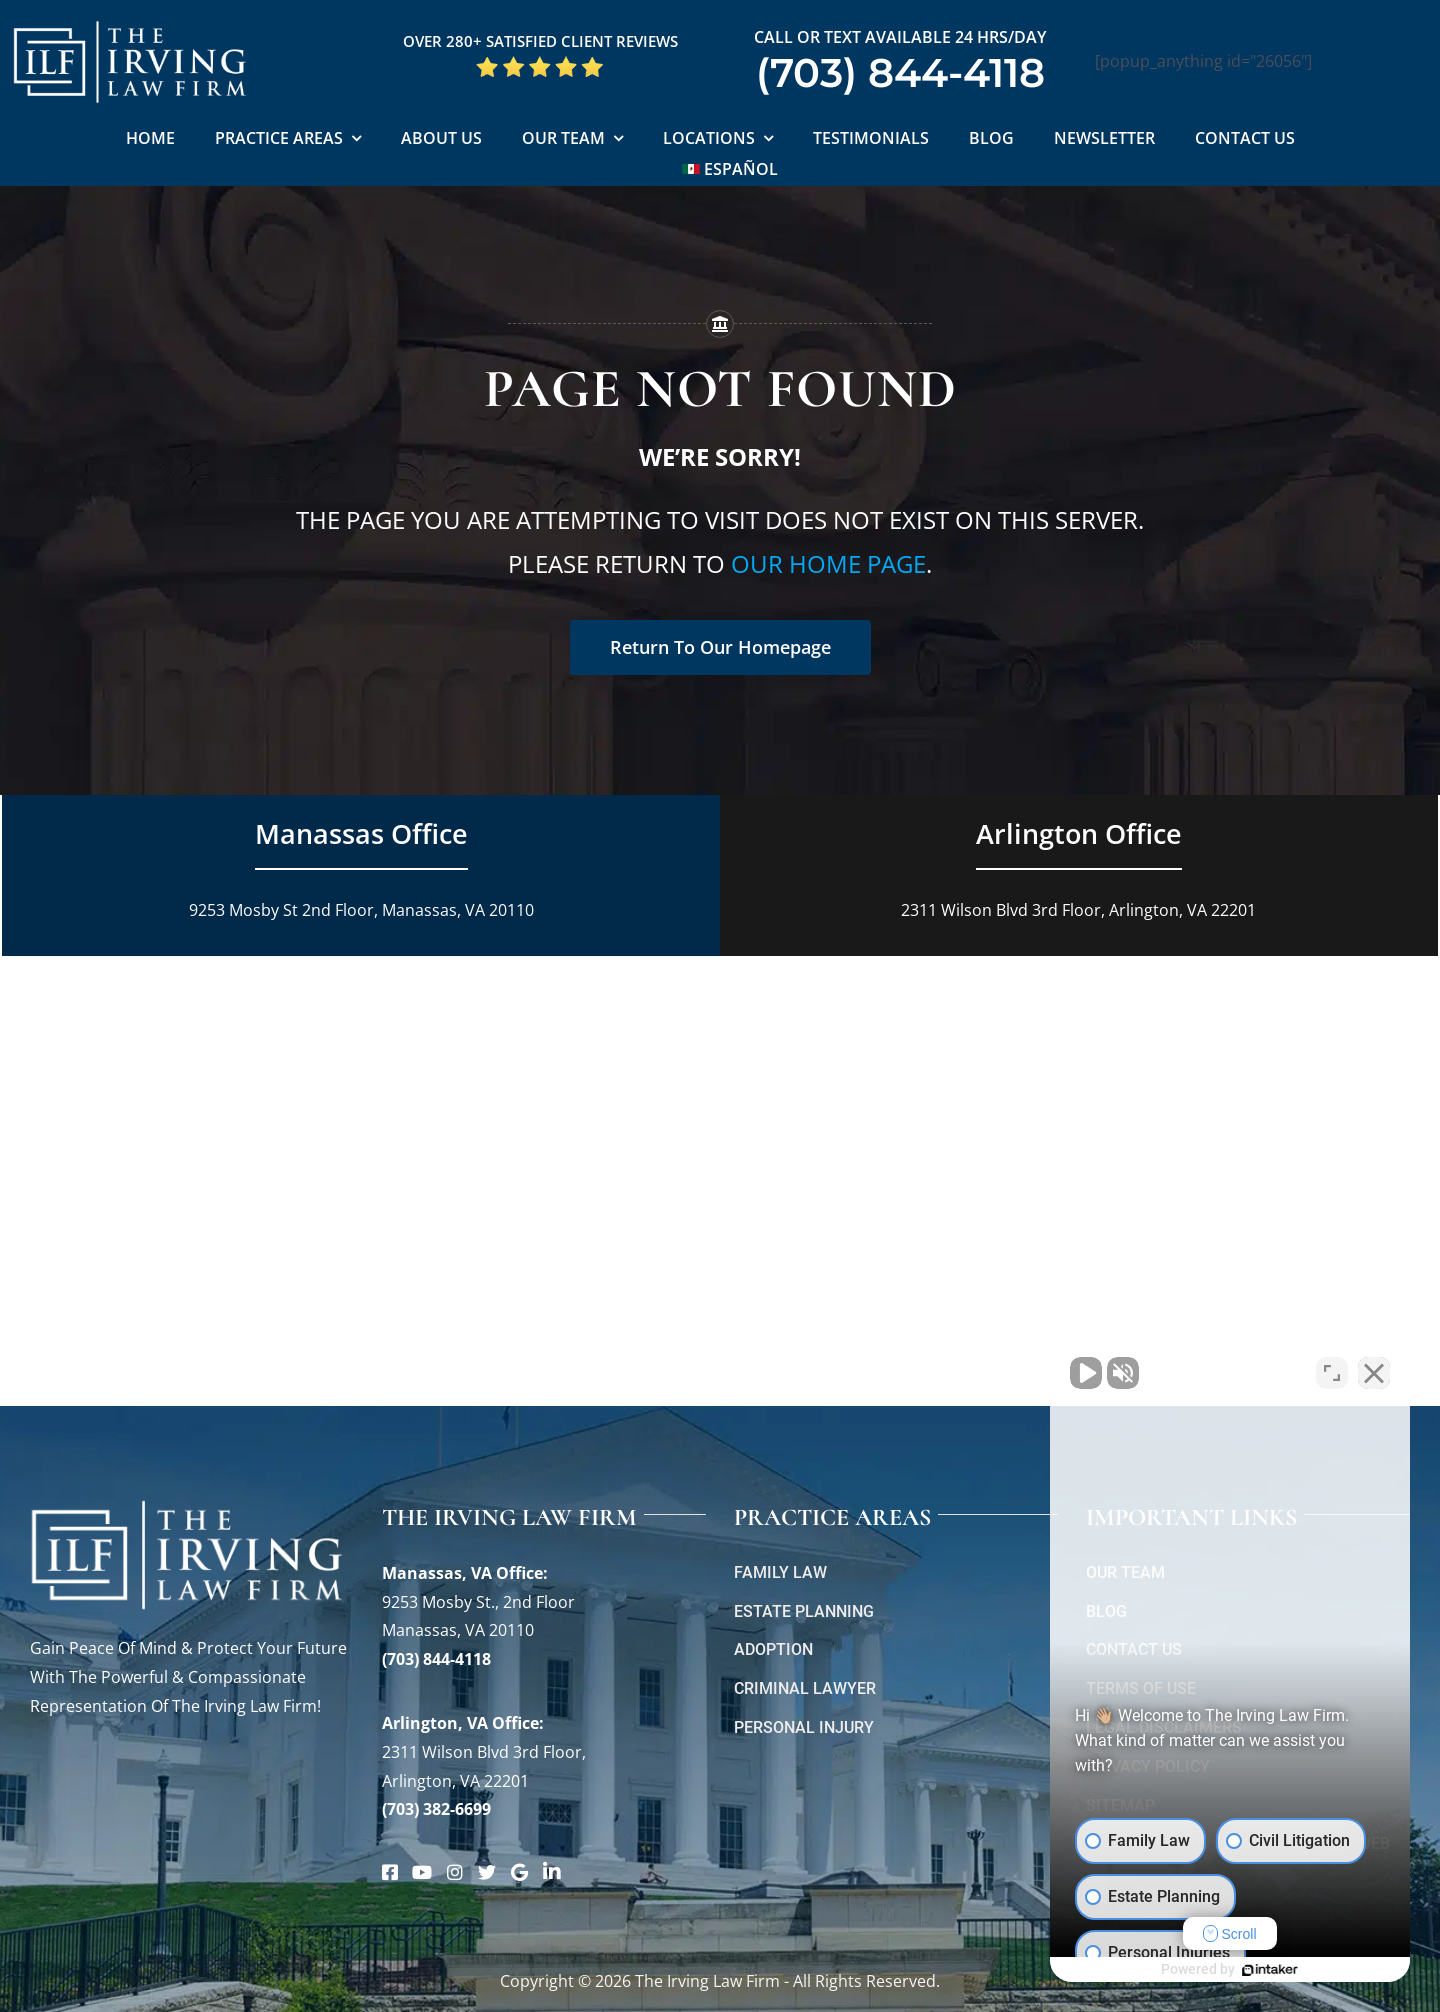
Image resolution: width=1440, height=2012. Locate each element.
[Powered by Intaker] (1270, 1970)
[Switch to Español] (730, 170)
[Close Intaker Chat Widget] (1374, 1373)
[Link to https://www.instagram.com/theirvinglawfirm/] (455, 1872)
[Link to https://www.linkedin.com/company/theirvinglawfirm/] (552, 1872)
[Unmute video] (1086, 1373)
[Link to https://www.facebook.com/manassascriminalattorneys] (390, 1872)
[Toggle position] (1332, 1373)
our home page (828, 563)
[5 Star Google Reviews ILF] (540, 63)
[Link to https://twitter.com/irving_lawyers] (487, 1872)
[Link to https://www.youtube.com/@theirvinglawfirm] (422, 1872)
